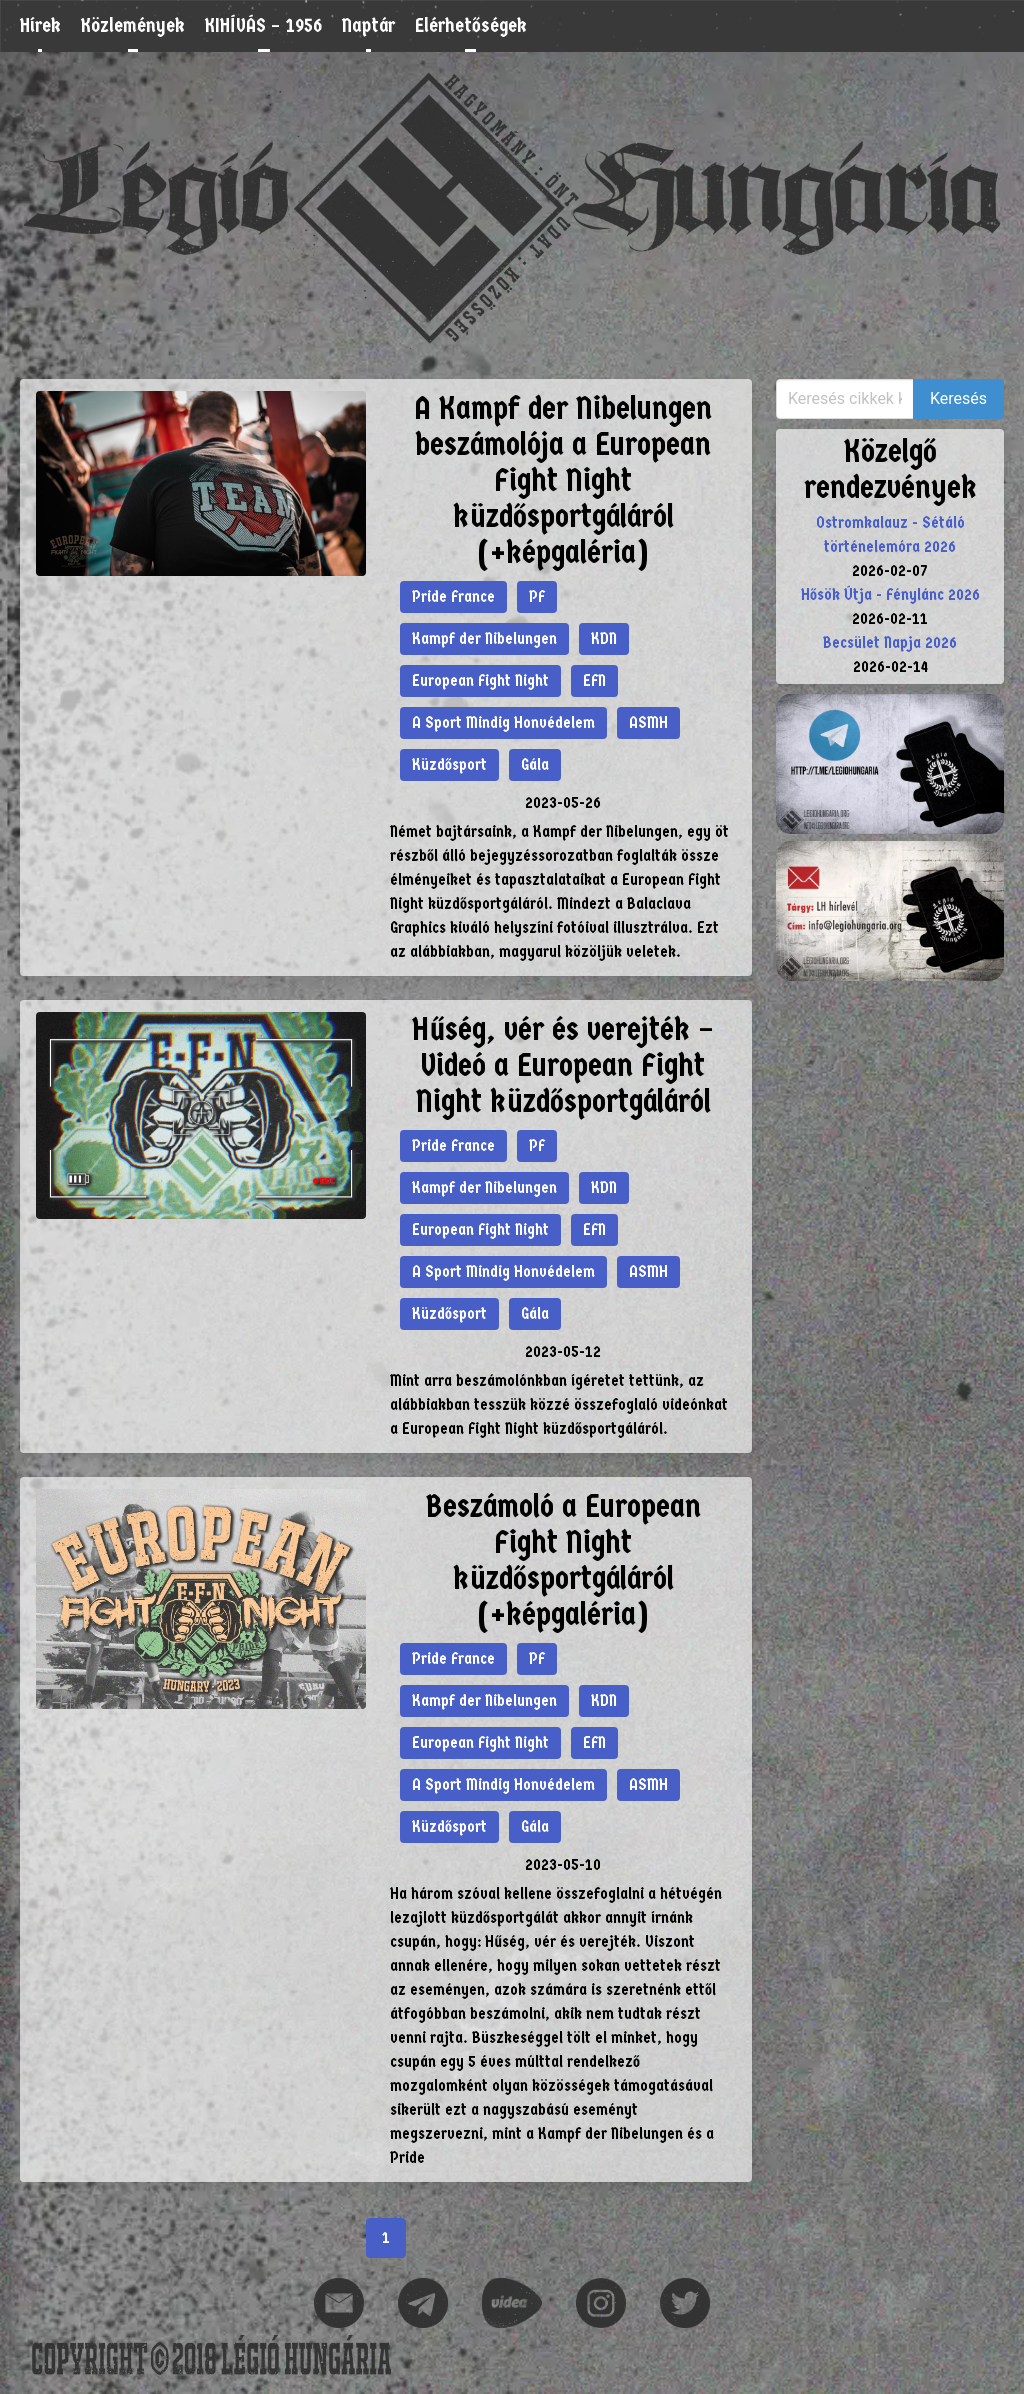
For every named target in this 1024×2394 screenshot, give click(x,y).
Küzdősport (449, 764)
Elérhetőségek (471, 25)
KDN (604, 638)
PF (537, 596)
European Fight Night (480, 680)
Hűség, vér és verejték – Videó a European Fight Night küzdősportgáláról (563, 1065)
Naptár (368, 25)
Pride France (453, 596)
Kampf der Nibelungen (484, 638)
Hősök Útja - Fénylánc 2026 (890, 594)
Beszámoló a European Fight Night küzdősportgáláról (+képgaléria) (563, 1560)
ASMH (648, 722)
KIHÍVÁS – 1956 (263, 25)
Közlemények (133, 25)
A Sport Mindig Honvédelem (503, 722)
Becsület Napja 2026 (890, 642)
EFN (594, 680)
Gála (535, 764)
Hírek (40, 25)
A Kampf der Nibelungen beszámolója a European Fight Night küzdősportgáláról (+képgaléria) (563, 480)
